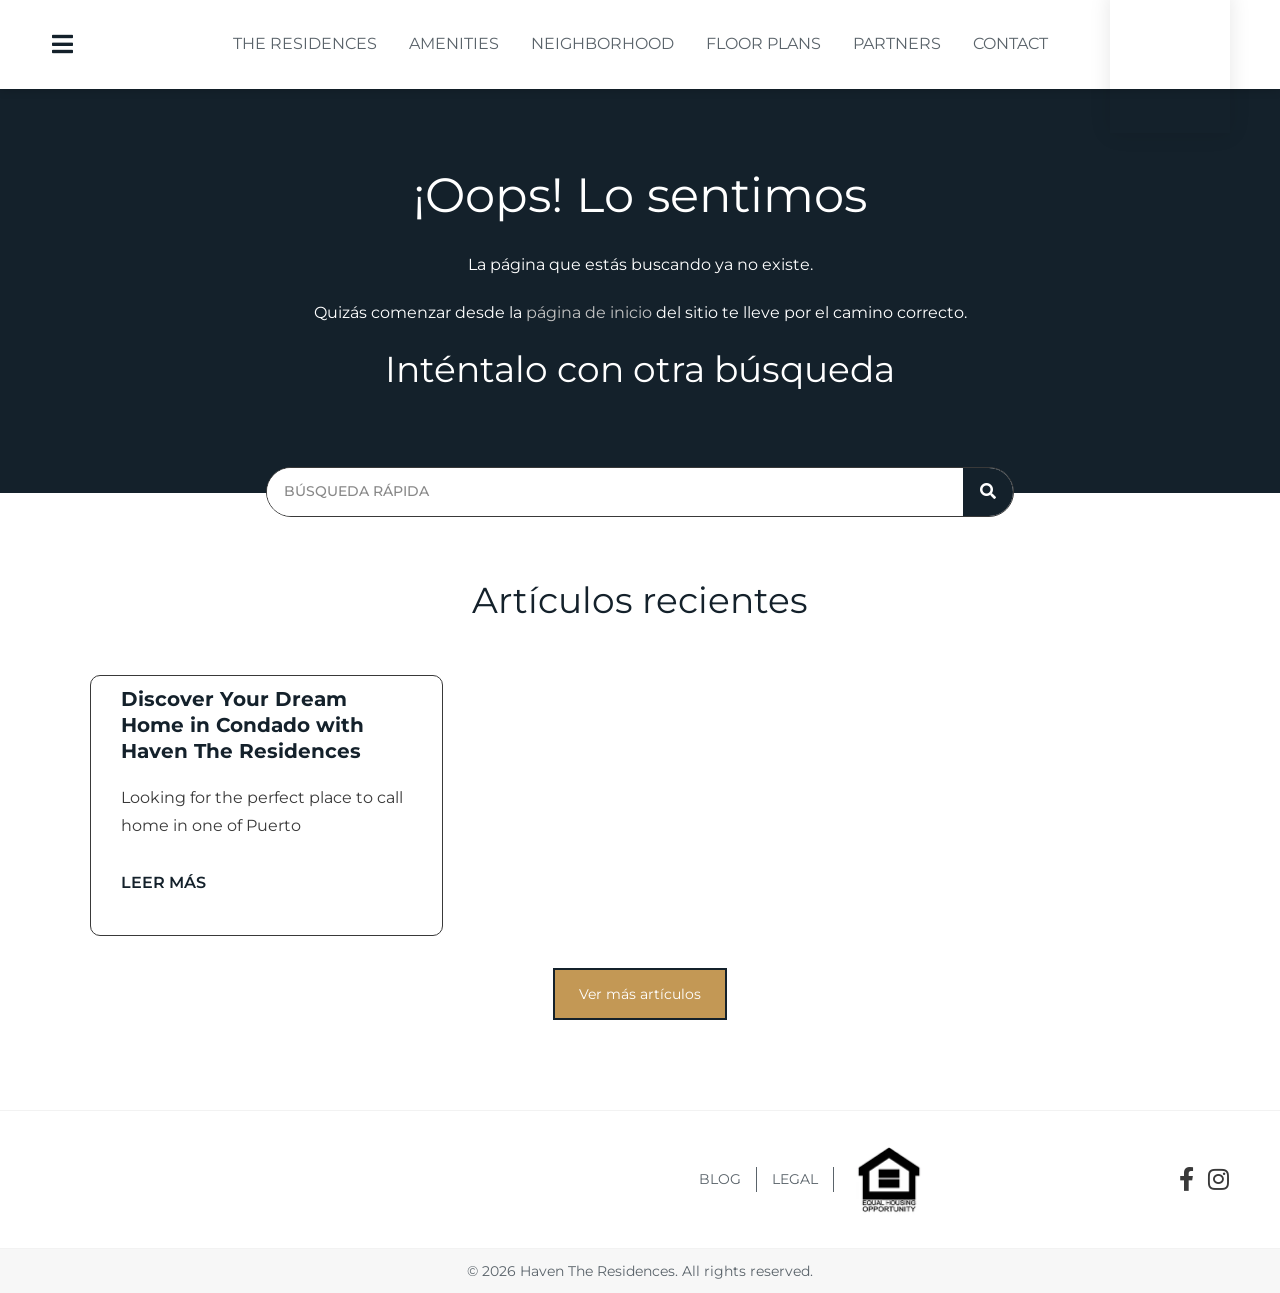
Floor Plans (763, 43)
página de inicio (589, 312)
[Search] (988, 492)
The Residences (305, 43)
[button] (640, 994)
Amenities (454, 43)
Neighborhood (602, 43)
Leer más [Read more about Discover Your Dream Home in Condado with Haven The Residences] (163, 882)
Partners (897, 43)
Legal (795, 1179)
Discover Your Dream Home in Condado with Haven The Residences (242, 725)
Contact (1010, 43)
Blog (720, 1179)
